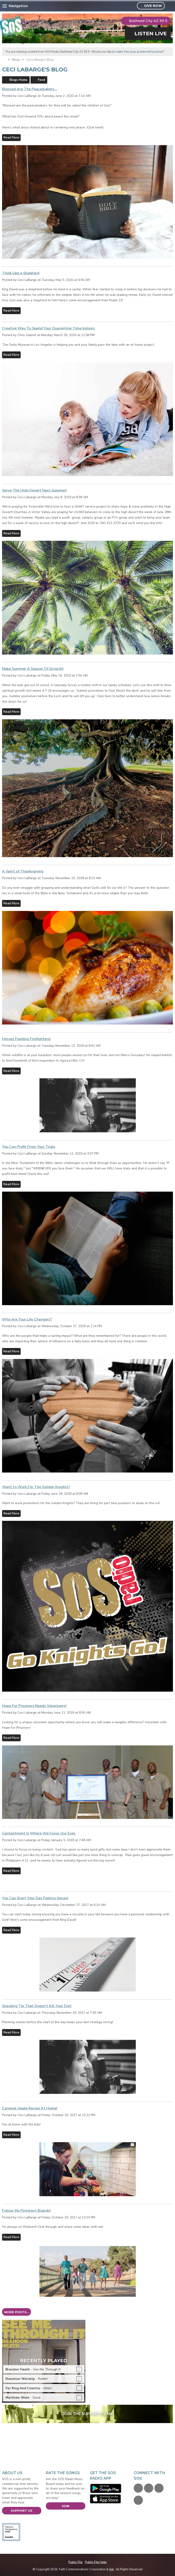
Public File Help (96, 2562)
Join (65, 2506)
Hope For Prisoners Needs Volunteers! (34, 1705)
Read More (11, 137)
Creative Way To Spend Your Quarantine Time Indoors (48, 328)
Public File (75, 2562)
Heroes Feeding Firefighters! (26, 1038)
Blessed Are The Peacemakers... (29, 89)
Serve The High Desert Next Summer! (34, 490)
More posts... (16, 2312)
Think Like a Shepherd (20, 273)
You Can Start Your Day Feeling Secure (35, 1898)
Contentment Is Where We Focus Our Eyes (38, 1833)
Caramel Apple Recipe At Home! (29, 2108)
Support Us (21, 2510)
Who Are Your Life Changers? (27, 1319)
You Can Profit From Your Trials (28, 1146)
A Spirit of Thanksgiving (22, 871)
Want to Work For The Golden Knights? (36, 1486)
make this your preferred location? (140, 52)
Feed (41, 80)
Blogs (16, 60)
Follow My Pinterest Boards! (26, 2210)
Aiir (111, 2569)
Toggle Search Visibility (170, 6)
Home (4, 59)
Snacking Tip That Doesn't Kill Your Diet (37, 2005)
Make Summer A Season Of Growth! (33, 668)
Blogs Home (18, 80)
